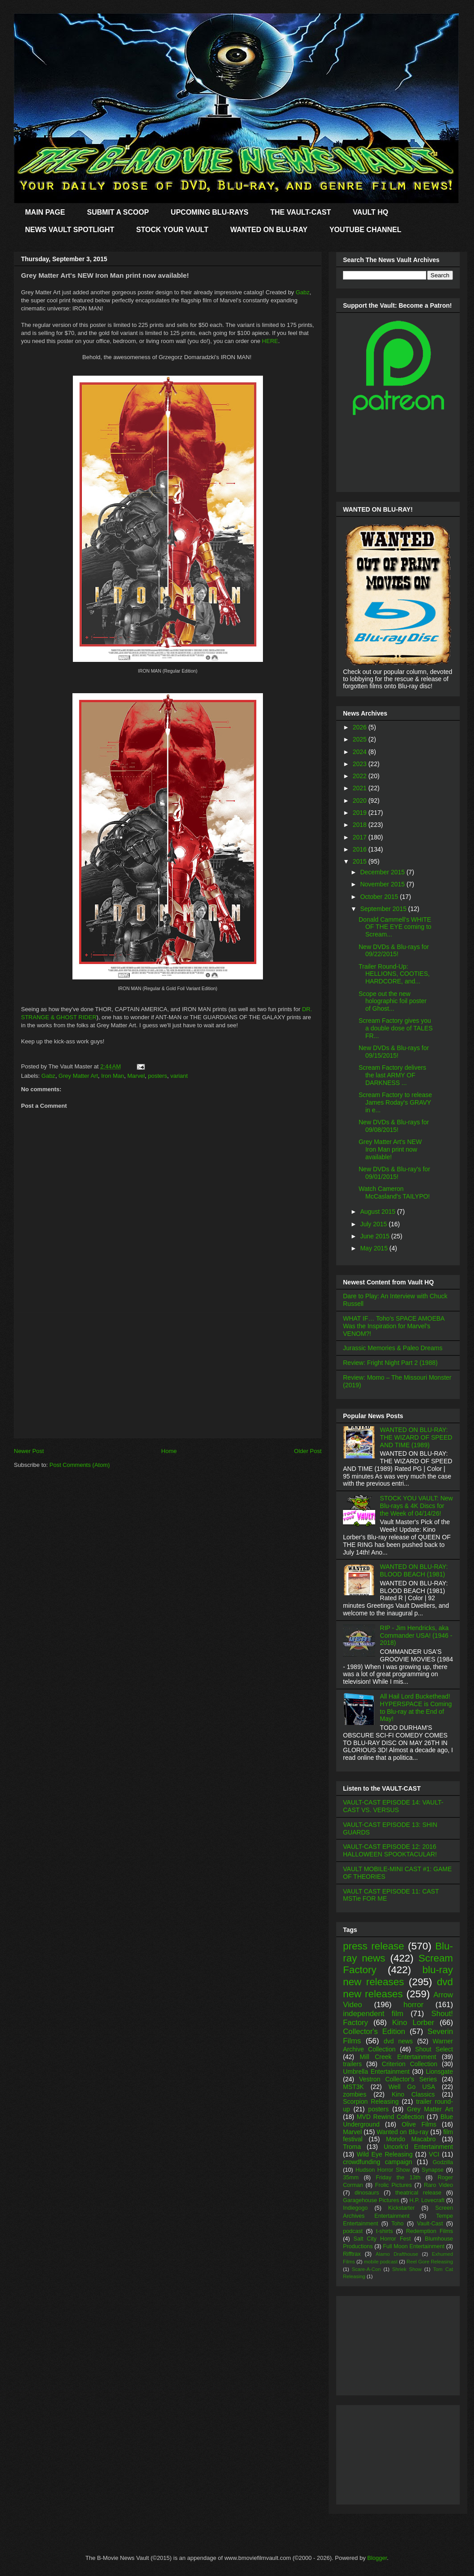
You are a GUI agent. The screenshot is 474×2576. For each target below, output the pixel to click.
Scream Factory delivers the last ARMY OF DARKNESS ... (392, 1075)
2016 (360, 849)
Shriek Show (407, 2269)
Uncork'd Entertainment (418, 2146)
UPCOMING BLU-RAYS (210, 212)
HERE (270, 341)
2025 (360, 739)
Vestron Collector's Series (398, 2079)
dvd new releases (398, 1988)
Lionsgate (439, 2071)
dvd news (398, 2041)
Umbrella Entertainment (376, 2071)
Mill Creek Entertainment (398, 2056)
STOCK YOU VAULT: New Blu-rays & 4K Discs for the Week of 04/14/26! (416, 1506)
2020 (360, 800)
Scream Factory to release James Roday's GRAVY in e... (395, 1102)
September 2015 (384, 908)
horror (413, 2004)
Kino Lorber (413, 2022)
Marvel (136, 1075)
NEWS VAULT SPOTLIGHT (69, 229)
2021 (360, 788)
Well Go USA (412, 2086)
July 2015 (374, 1224)
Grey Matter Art (78, 1075)
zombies (354, 2094)
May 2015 (374, 1248)
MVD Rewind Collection (390, 2116)
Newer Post (29, 1451)
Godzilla (443, 2162)
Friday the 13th (398, 2177)
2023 (360, 763)
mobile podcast (381, 2261)
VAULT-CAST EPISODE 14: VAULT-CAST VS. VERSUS (393, 1806)
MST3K (353, 2086)
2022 (360, 776)
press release (373, 1946)
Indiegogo (355, 2208)
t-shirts (384, 2231)
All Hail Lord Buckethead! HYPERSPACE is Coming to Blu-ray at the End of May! (416, 1707)
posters (157, 1075)
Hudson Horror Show (383, 2170)
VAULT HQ (370, 212)
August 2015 (378, 1211)
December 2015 (383, 872)
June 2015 (375, 1236)
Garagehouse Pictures (371, 2200)
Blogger (377, 2558)
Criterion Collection (409, 2064)
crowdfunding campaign (377, 2161)
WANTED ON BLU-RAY (269, 229)
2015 (360, 861)
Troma (352, 2146)
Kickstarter (401, 2208)
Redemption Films (429, 2231)
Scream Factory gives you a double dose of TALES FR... (395, 1028)
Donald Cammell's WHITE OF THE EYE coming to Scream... (395, 927)
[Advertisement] (168, 1375)
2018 (360, 824)
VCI (434, 2154)
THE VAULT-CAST (301, 212)
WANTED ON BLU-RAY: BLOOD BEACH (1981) (414, 1570)
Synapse (433, 2170)
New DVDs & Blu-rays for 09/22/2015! (394, 950)
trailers (352, 2064)
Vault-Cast (430, 2223)
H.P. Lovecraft (426, 2200)
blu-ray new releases (398, 1975)
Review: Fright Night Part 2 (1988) (390, 1362)
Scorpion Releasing (371, 2101)
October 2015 (380, 896)
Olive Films (419, 2124)
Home (169, 1451)
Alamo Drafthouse (397, 2254)
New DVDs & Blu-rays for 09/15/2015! (394, 1051)
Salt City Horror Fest (382, 2239)
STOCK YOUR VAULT (172, 229)
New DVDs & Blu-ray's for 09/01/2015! (394, 1172)
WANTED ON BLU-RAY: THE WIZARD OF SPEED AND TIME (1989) (416, 1437)
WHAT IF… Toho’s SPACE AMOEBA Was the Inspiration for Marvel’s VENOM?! (393, 1326)
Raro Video (438, 2185)
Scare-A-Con (366, 2269)
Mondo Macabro (411, 2139)
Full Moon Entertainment (413, 2246)
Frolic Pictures (393, 2185)
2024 (360, 751)
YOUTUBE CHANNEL (366, 229)
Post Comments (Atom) (80, 1465)
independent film (373, 2013)
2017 (360, 837)
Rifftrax (352, 2254)
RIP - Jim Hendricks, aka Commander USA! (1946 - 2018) (416, 1635)
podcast (353, 2231)
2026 (360, 727)
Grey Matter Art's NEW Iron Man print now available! (390, 1149)
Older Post (308, 1451)
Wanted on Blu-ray (402, 2131)
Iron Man (112, 1075)
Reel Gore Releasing (429, 2261)
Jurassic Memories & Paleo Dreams (393, 1348)
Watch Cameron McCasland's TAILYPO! (394, 1192)
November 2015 (383, 884)
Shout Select (434, 2049)
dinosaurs (367, 2193)
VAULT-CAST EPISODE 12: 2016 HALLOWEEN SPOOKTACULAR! (390, 1850)
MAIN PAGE (45, 212)
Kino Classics (413, 2094)
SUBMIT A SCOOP (117, 212)
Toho (397, 2223)
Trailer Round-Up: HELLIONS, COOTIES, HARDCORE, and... (394, 974)
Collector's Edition (374, 2031)
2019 (360, 812)
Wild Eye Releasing (385, 2154)
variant (179, 1075)
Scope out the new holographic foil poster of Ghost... (393, 1001)
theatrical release (418, 2193)
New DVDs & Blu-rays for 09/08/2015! (394, 1126)
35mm (351, 2177)
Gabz (302, 292)
